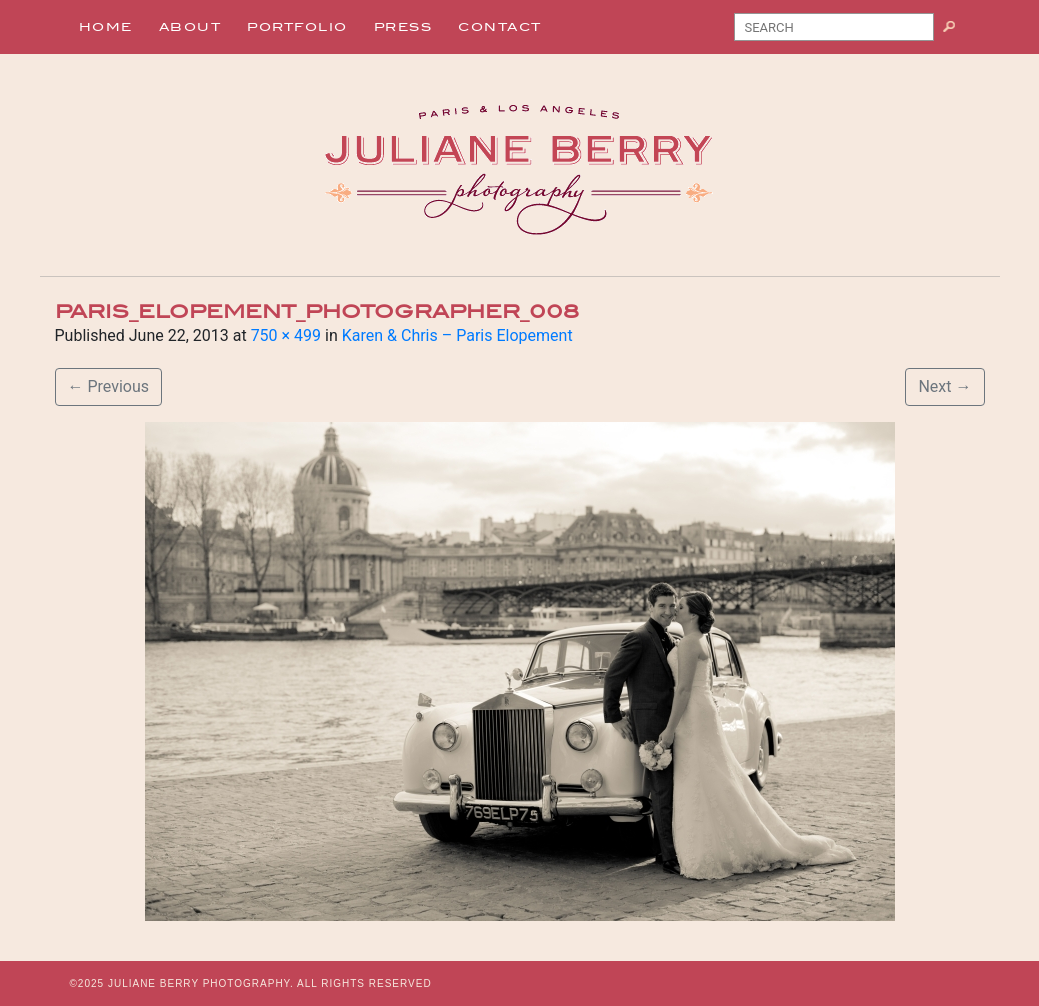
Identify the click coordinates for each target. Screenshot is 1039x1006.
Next (944, 386)
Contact (500, 27)
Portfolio (297, 27)
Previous (109, 386)
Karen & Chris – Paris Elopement (457, 335)
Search (956, 31)
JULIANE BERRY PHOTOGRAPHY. (201, 983)
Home (106, 27)
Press (403, 27)
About (190, 27)
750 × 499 (286, 335)
